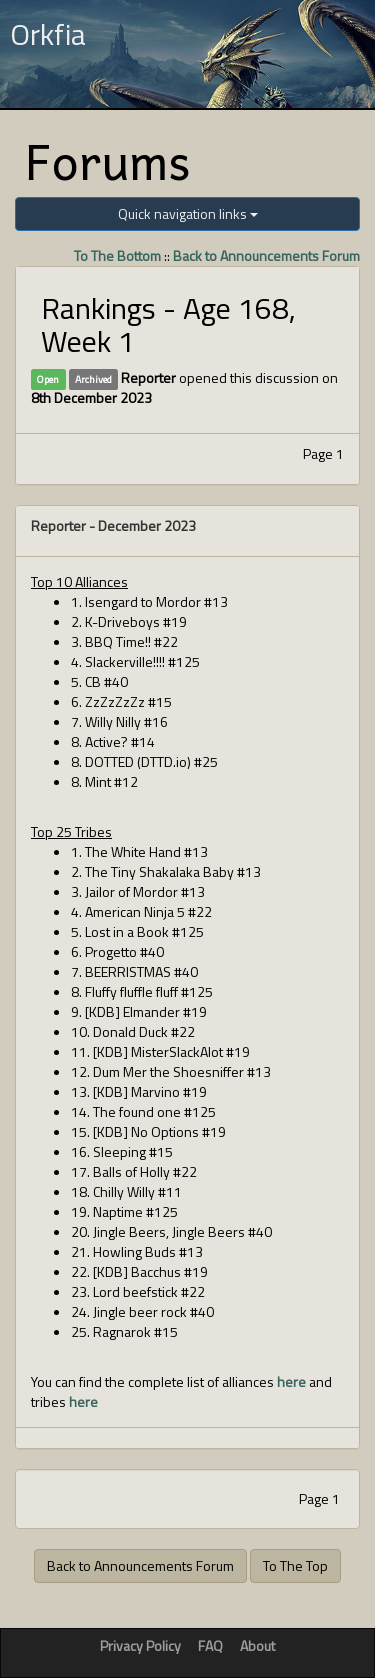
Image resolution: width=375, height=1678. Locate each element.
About (257, 1645)
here (291, 1381)
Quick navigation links (188, 213)
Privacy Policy (140, 1645)
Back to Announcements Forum (266, 255)
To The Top (295, 1565)
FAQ (210, 1645)
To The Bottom (117, 255)
